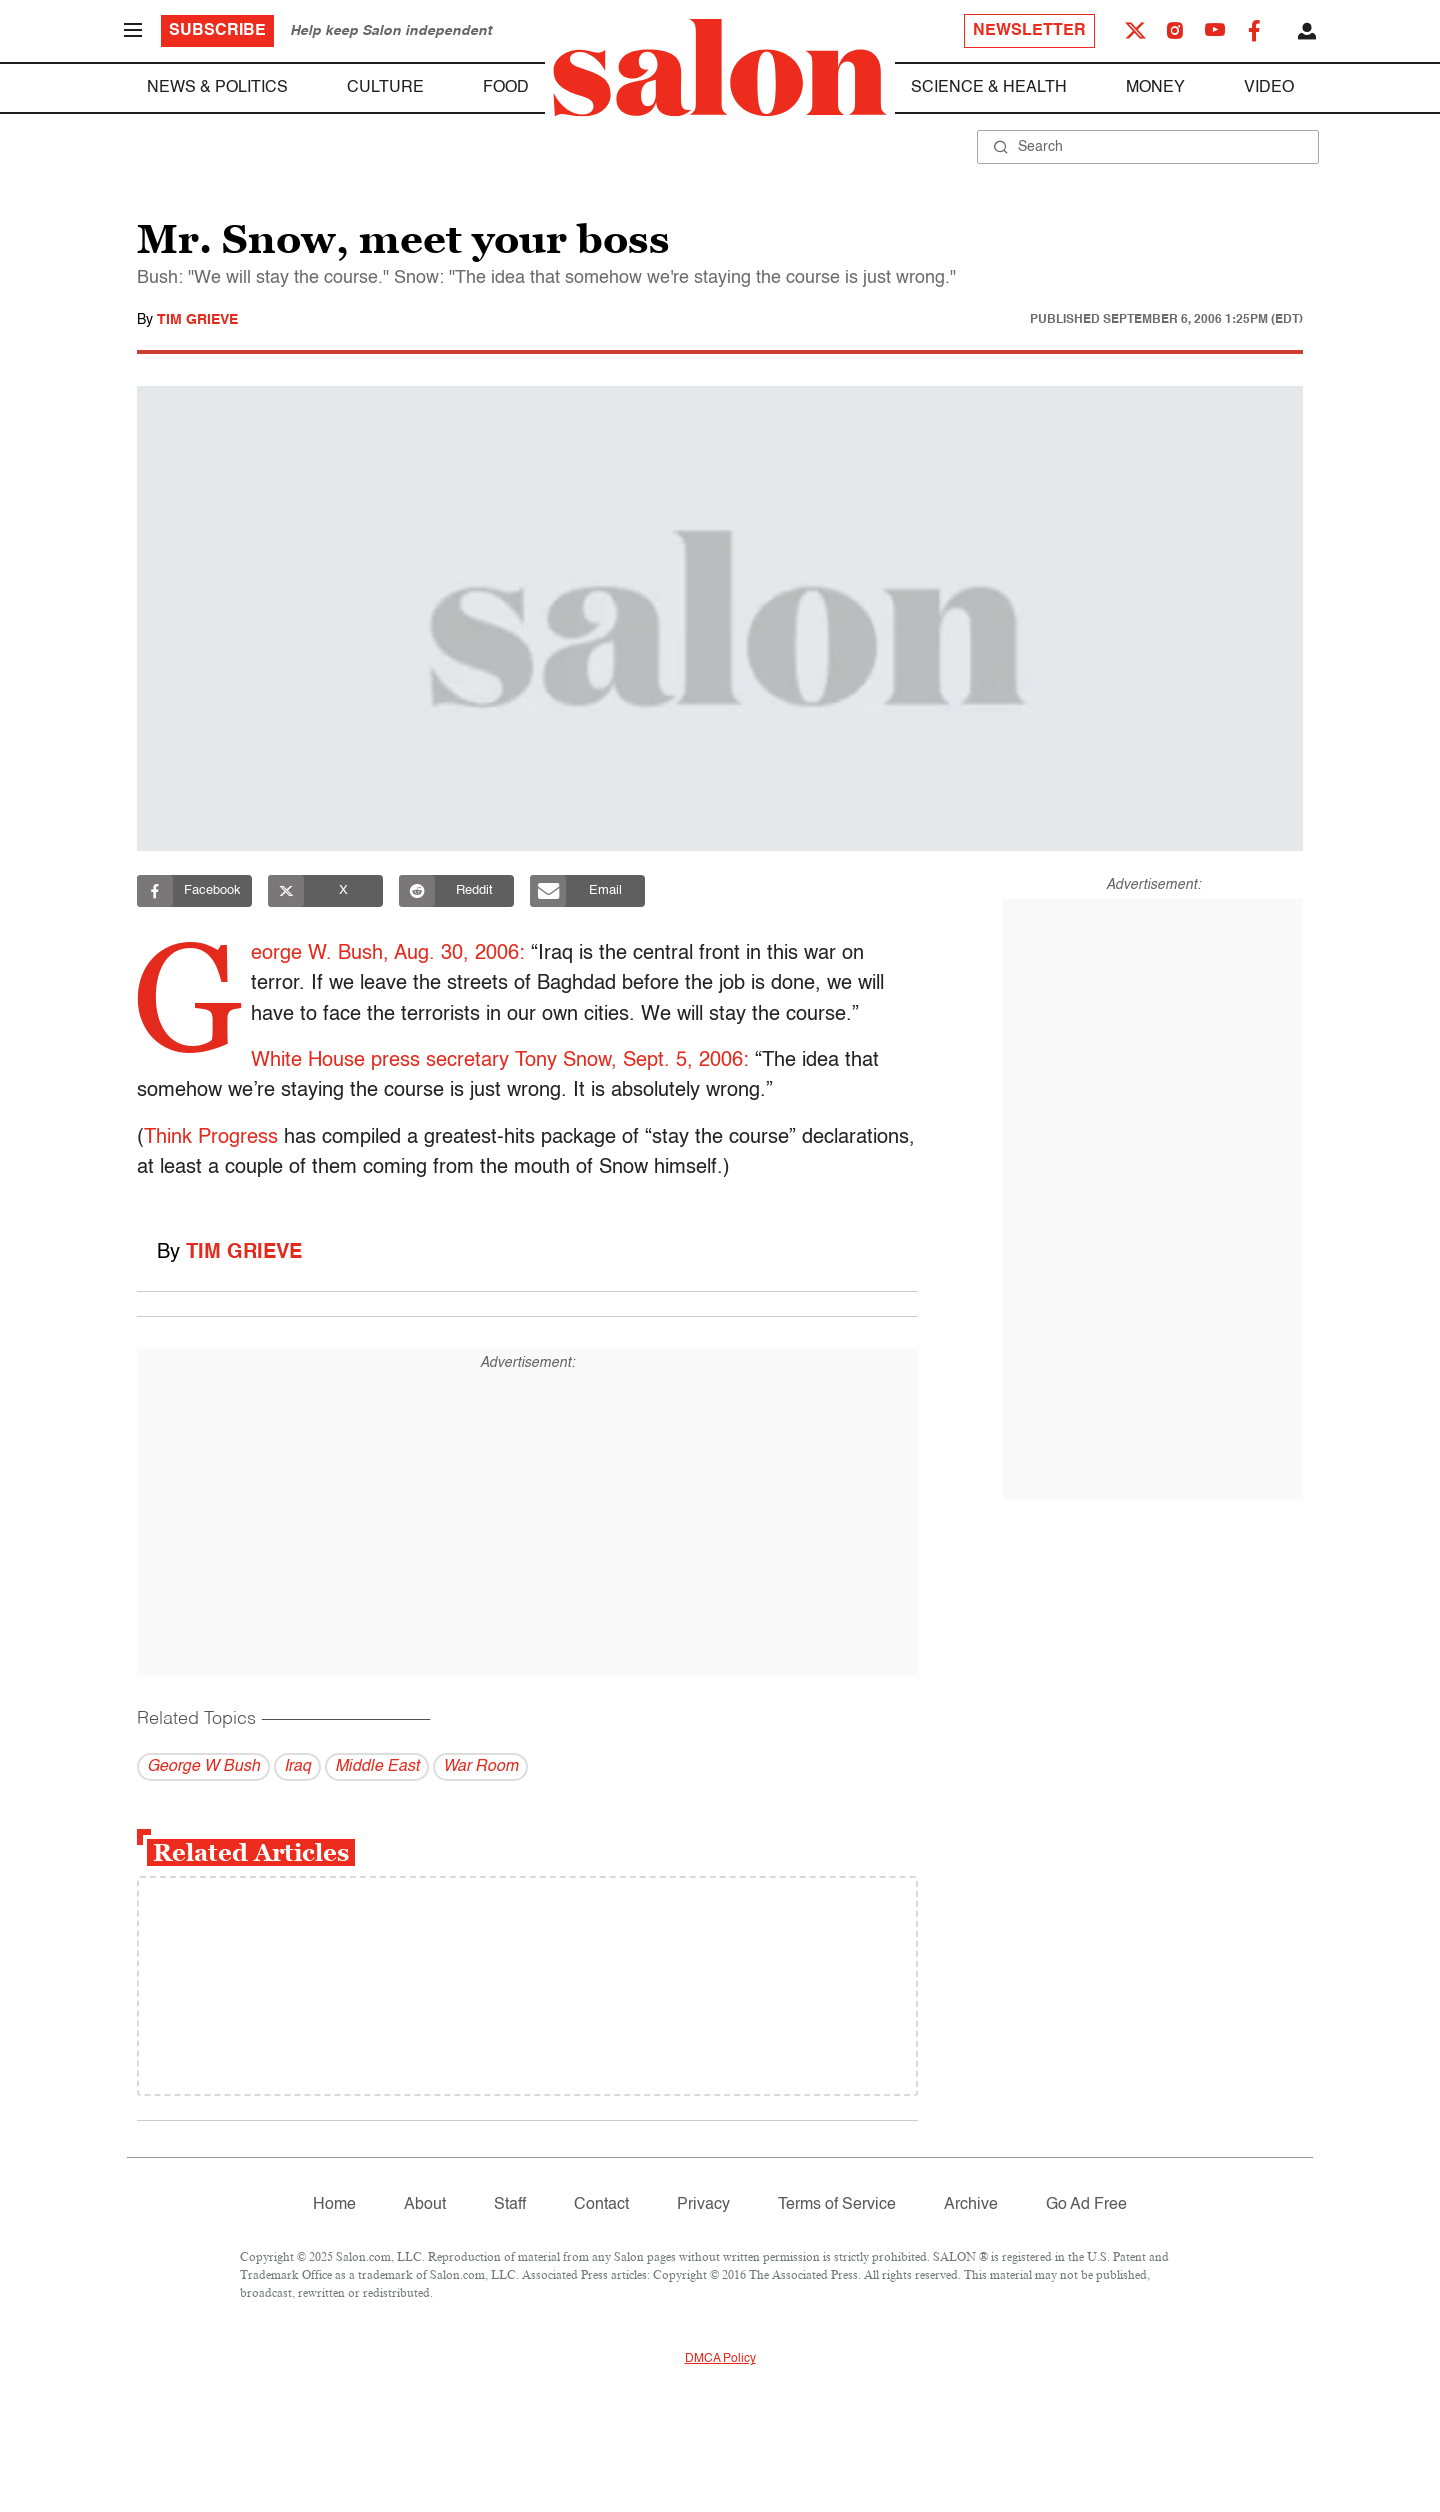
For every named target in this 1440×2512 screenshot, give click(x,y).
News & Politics (217, 88)
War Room (480, 1767)
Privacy (703, 2205)
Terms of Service (837, 2205)
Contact (601, 2205)
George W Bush (203, 1767)
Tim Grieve (197, 320)
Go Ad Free (1086, 2205)
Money (1155, 88)
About (425, 2205)
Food (506, 88)
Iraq (297, 1767)
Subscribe (217, 31)
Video (1269, 88)
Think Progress (211, 1138)
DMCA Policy (720, 2359)
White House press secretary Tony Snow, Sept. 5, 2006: (501, 1061)
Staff (510, 2205)
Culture (385, 88)
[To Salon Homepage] (720, 68)
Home (334, 2205)
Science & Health (989, 88)
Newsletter (1029, 31)
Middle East (377, 1767)
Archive (971, 2205)
